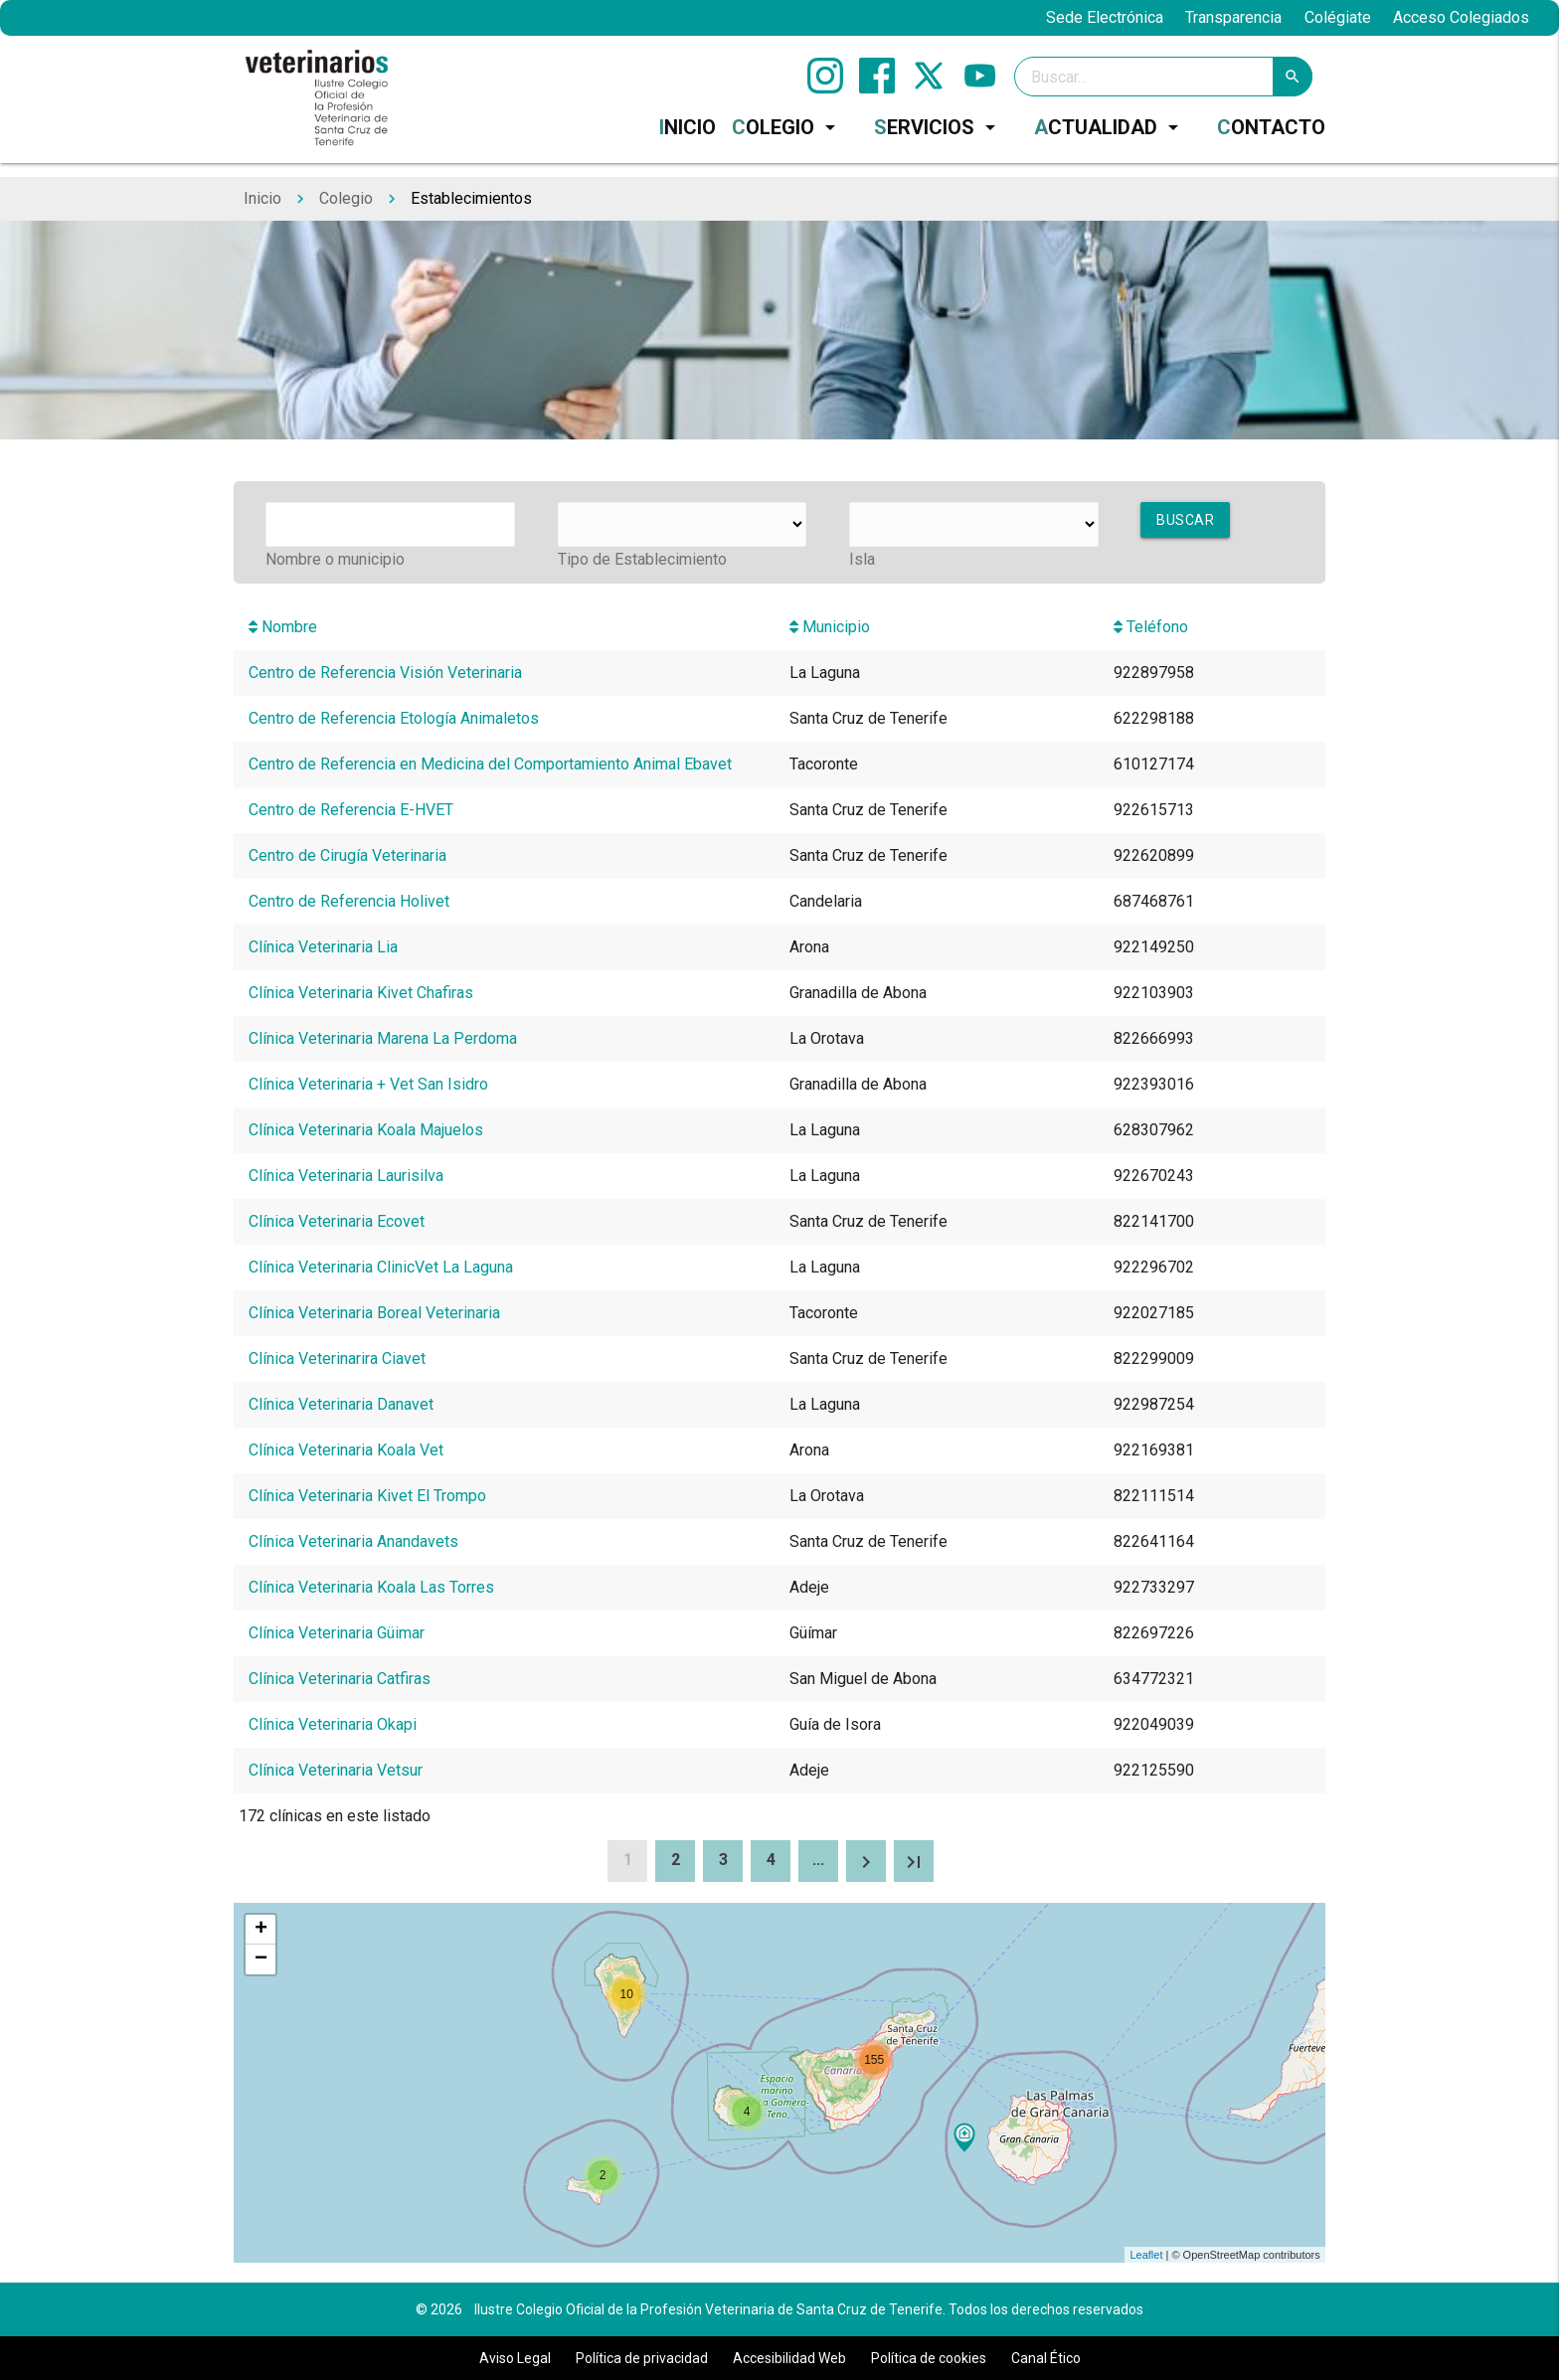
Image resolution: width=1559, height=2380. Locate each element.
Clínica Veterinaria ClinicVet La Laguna (381, 1267)
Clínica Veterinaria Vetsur (336, 1770)
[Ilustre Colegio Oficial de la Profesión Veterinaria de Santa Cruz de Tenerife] (317, 97)
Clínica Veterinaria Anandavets (353, 1541)
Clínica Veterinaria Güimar (337, 1632)
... (818, 1859)
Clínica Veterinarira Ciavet (337, 1358)
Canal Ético (1046, 2358)
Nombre (283, 626)
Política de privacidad (642, 2358)
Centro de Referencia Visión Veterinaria (385, 672)
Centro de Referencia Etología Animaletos (394, 718)
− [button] (261, 1959)
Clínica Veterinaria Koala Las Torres (371, 1587)
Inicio (262, 198)
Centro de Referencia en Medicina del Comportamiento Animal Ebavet (490, 764)
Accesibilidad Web (789, 2358)
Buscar (1185, 520)
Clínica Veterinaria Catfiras (340, 1678)
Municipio (829, 626)
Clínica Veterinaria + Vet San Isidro (368, 1084)
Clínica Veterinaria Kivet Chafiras (361, 992)
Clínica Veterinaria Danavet (341, 1404)
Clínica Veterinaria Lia (323, 946)
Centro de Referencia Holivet (349, 901)
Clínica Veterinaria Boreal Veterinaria (374, 1312)
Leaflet (1145, 2255)
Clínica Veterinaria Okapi (333, 1724)
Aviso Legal (515, 2358)
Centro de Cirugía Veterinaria (347, 855)
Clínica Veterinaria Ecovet (337, 1221)
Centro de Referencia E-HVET (351, 809)
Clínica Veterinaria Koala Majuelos (366, 1129)
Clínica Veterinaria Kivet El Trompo (367, 1495)
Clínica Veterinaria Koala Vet (346, 1450)
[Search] (1163, 76)
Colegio (346, 198)
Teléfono (1151, 626)
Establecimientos (471, 198)
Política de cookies (928, 2358)
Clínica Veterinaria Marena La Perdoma (383, 1038)
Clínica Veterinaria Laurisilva (346, 1175)
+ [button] (261, 1930)
